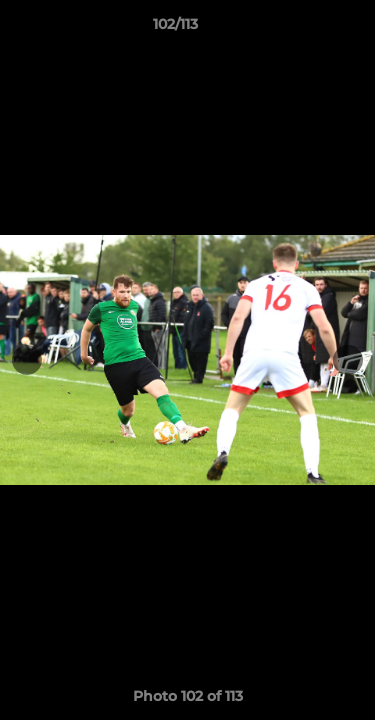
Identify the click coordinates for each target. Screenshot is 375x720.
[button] (303, 29)
